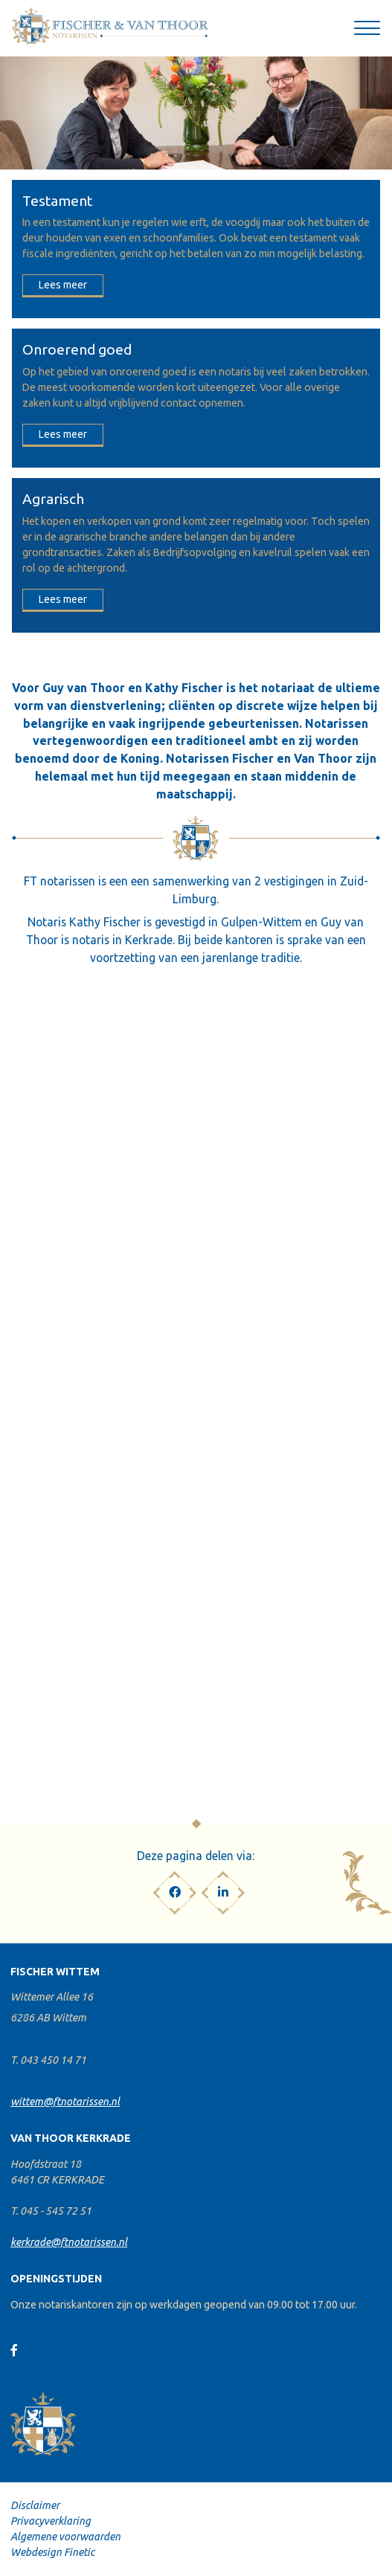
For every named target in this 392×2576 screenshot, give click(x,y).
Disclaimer (35, 2505)
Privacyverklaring (50, 2521)
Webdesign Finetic (52, 2552)
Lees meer (63, 285)
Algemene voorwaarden (65, 2537)
